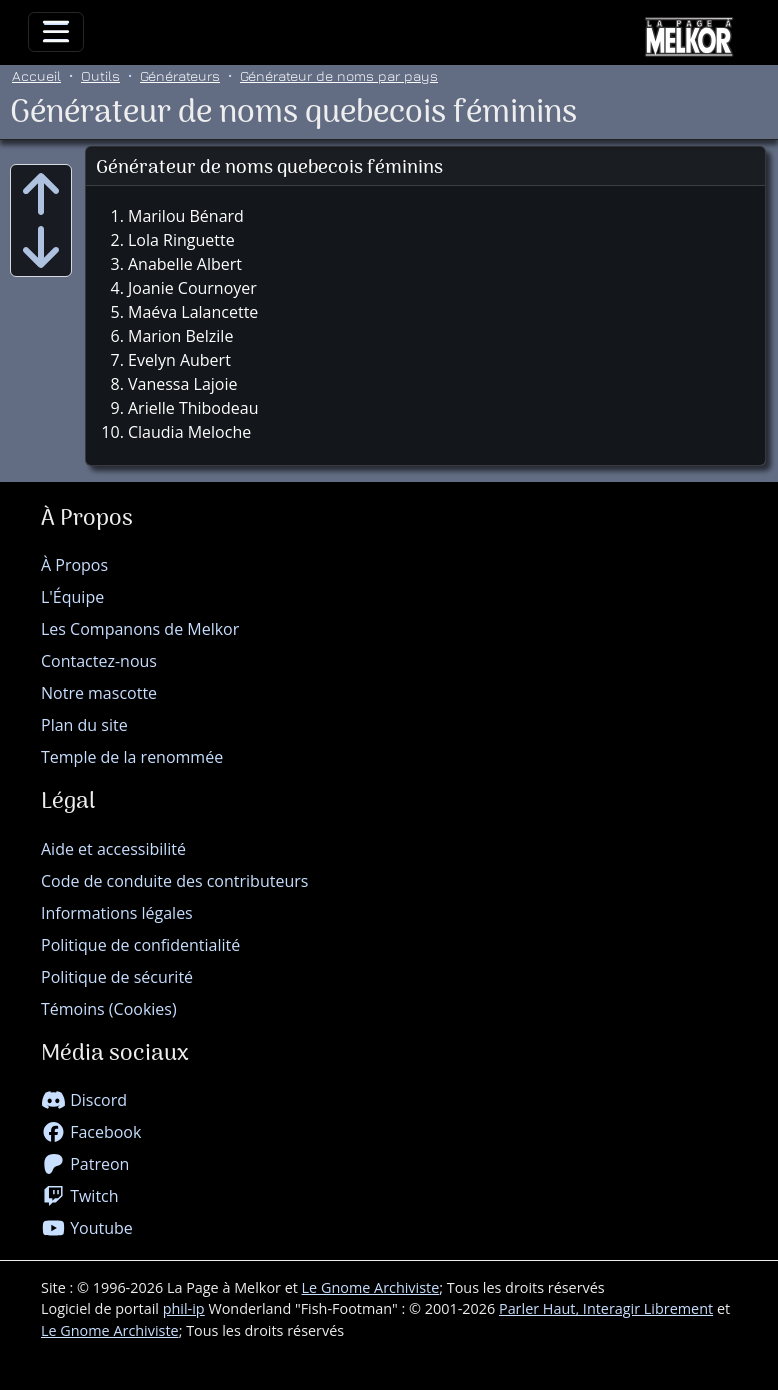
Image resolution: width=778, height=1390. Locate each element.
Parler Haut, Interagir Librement (606, 1308)
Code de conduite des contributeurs (174, 881)
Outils (100, 75)
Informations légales (117, 913)
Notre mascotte (99, 693)
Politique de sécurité (117, 977)
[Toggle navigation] (56, 32)
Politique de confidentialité (140, 945)
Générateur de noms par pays (339, 75)
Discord (84, 1100)
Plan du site (84, 725)
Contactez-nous (99, 661)
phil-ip (184, 1308)
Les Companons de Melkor (140, 629)
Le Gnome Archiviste (371, 1287)
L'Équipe (72, 597)
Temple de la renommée (132, 757)
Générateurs (180, 75)
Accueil (36, 75)
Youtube (87, 1228)
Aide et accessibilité (113, 849)
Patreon (85, 1164)
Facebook (91, 1132)
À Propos (74, 565)
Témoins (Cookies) (109, 1009)
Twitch (80, 1196)
